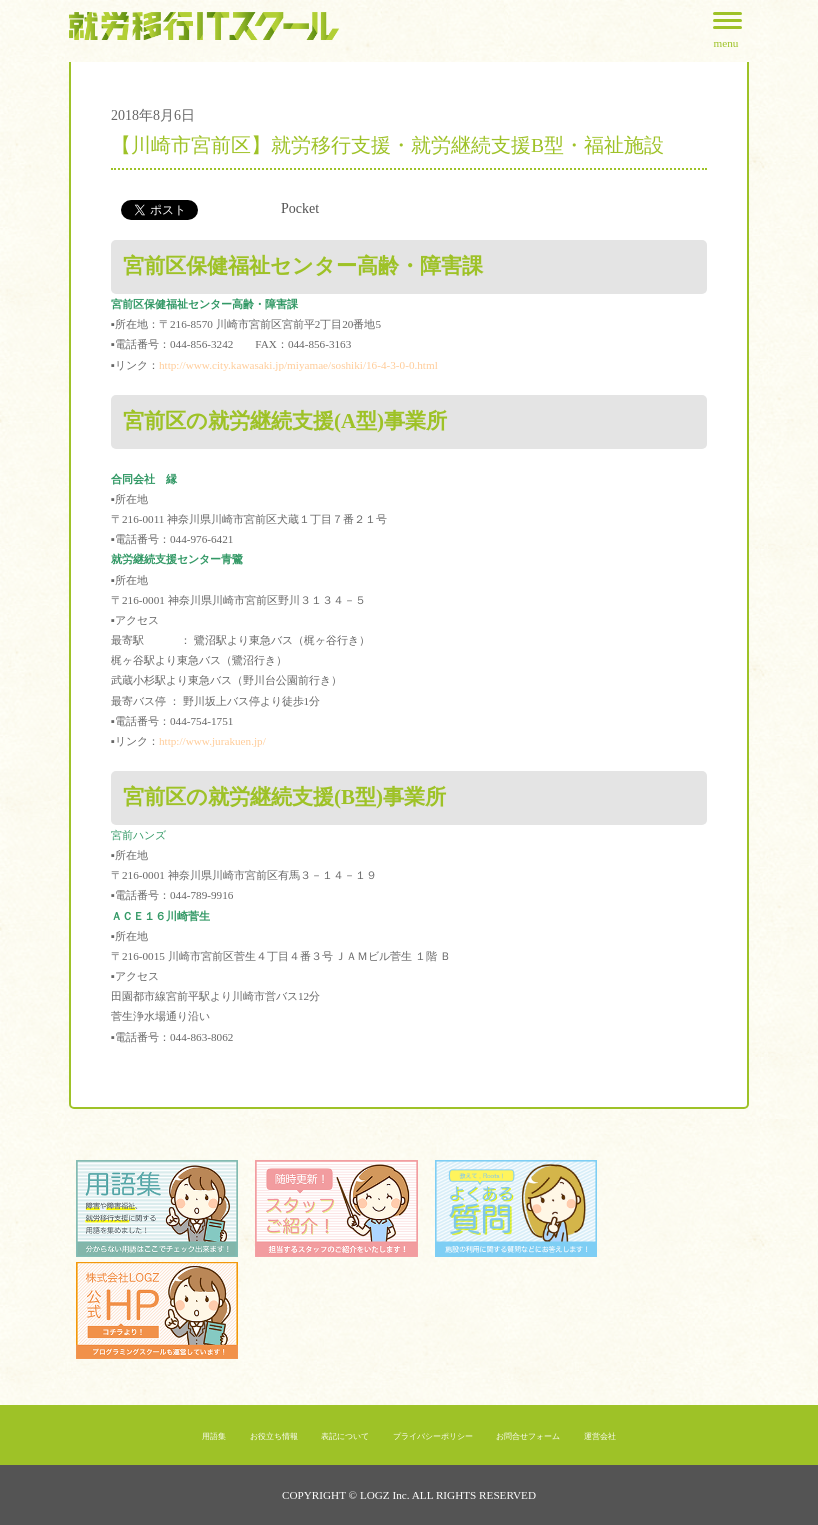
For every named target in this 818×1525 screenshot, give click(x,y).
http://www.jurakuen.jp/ (212, 741)
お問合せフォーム (528, 1436)
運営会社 (600, 1436)
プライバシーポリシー (433, 1436)
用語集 (214, 1436)
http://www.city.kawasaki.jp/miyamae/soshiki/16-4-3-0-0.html (298, 365)
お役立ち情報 (274, 1436)
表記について (345, 1436)
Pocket (300, 208)
